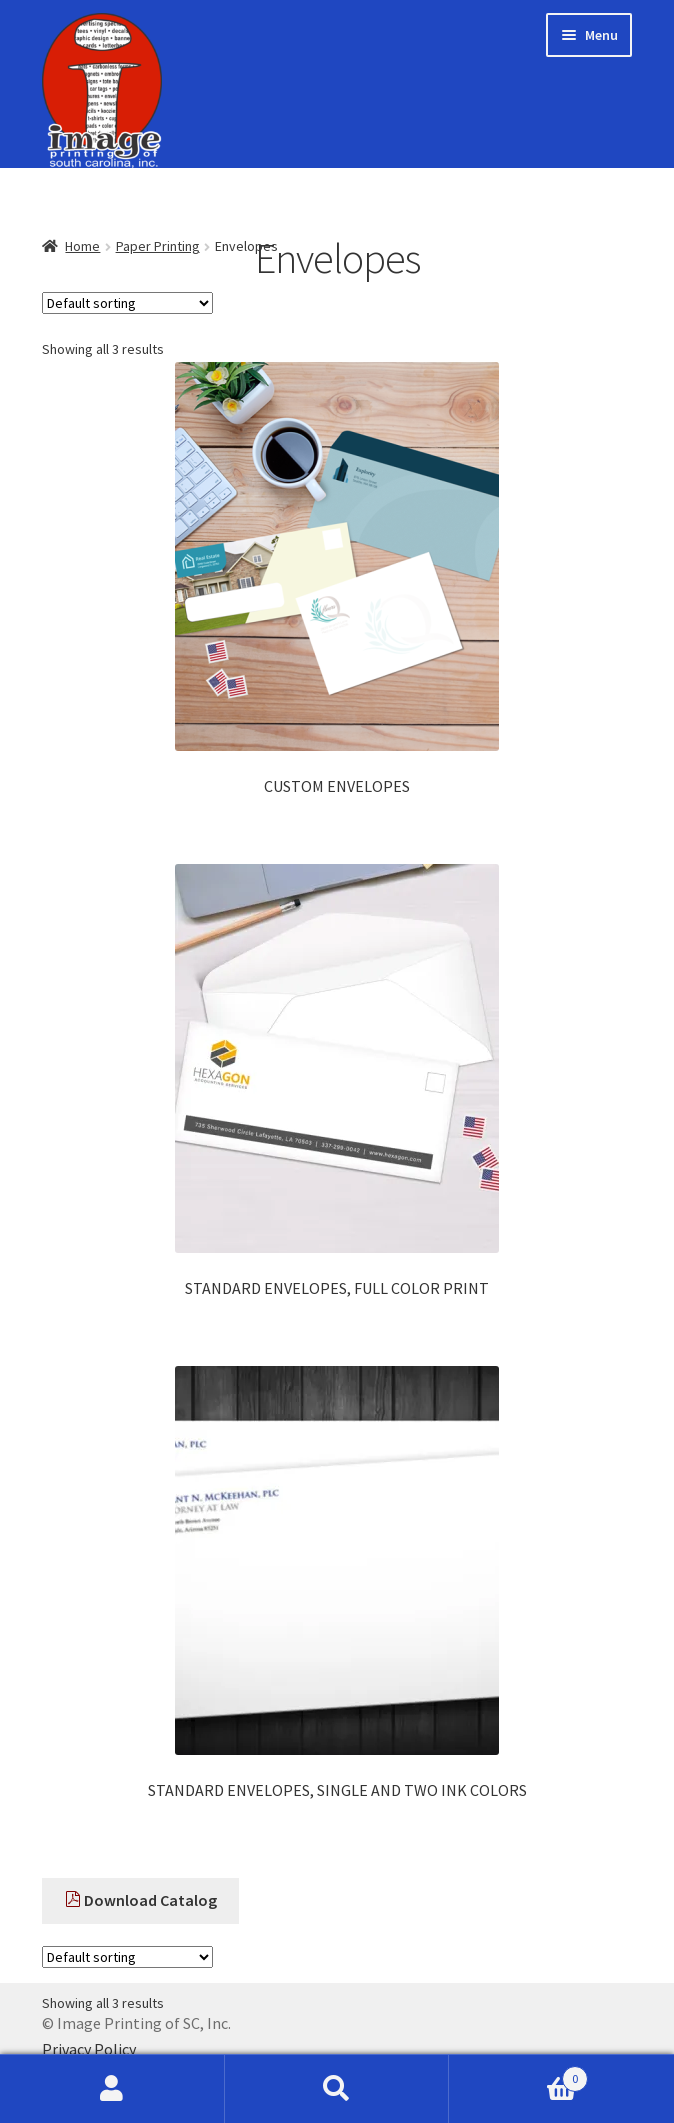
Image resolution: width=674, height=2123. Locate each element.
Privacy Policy (89, 2049)
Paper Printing (158, 246)
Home (82, 246)
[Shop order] (127, 303)
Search (337, 2089)
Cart (518, 2074)
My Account (112, 2089)
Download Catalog (141, 1900)
